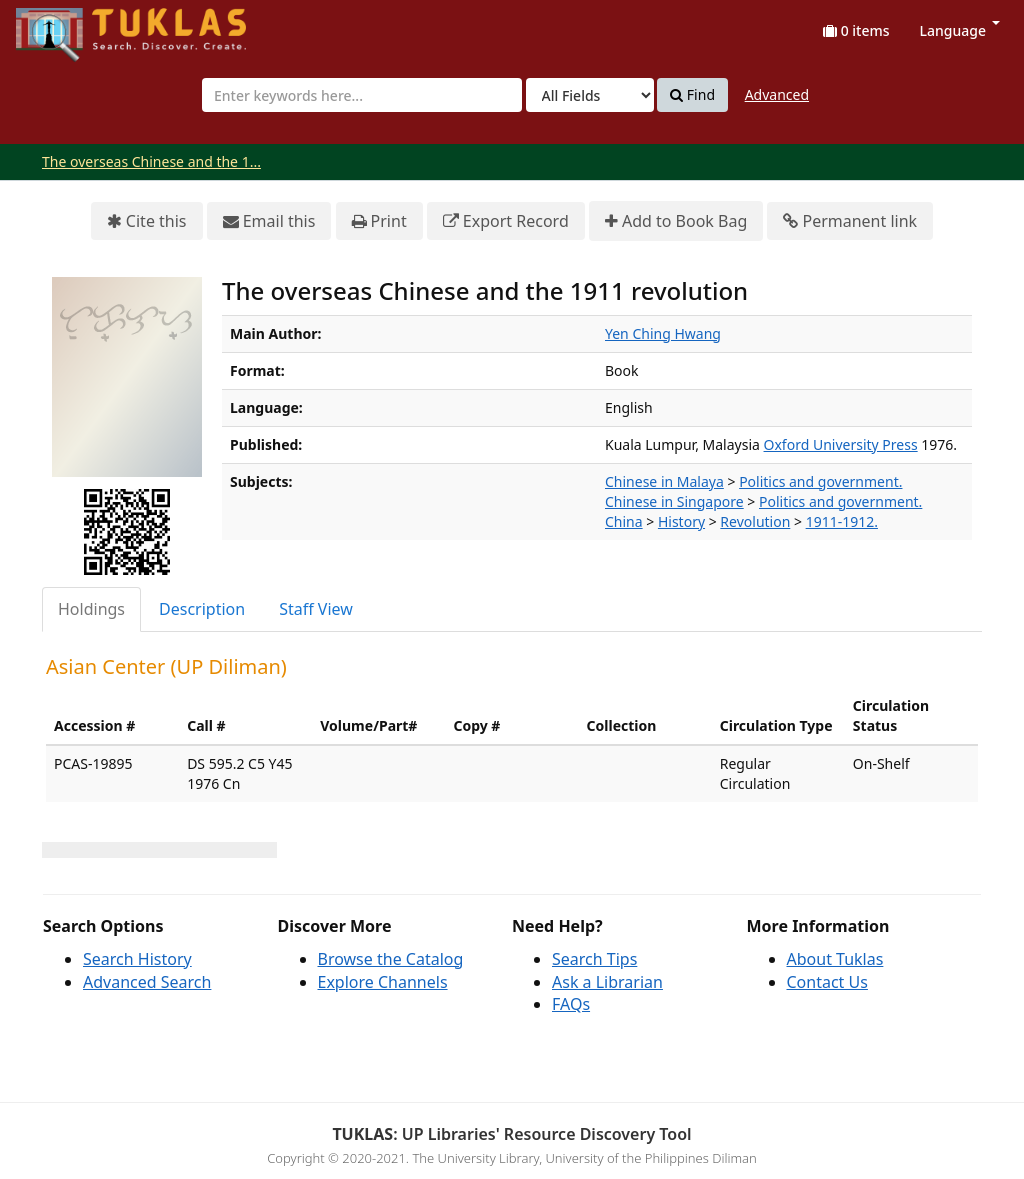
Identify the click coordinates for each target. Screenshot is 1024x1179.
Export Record (506, 221)
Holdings (91, 609)
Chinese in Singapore (674, 501)
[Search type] (590, 95)
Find (692, 95)
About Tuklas (835, 959)
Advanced (777, 94)
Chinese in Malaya (664, 481)
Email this (269, 221)
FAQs (571, 1004)
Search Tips (594, 959)
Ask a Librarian (607, 982)
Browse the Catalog (391, 959)
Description (202, 609)
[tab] (92, 609)
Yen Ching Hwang (663, 333)
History (681, 521)
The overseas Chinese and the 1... (151, 161)
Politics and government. (820, 481)
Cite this (147, 221)
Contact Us (827, 982)
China (624, 521)
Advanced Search (147, 982)
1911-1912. (842, 521)
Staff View (316, 609)
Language (960, 30)
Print (379, 221)
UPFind (65, 25)
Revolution (755, 521)
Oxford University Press (841, 444)
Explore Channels (383, 982)
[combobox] (362, 95)
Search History (137, 959)
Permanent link (850, 221)
